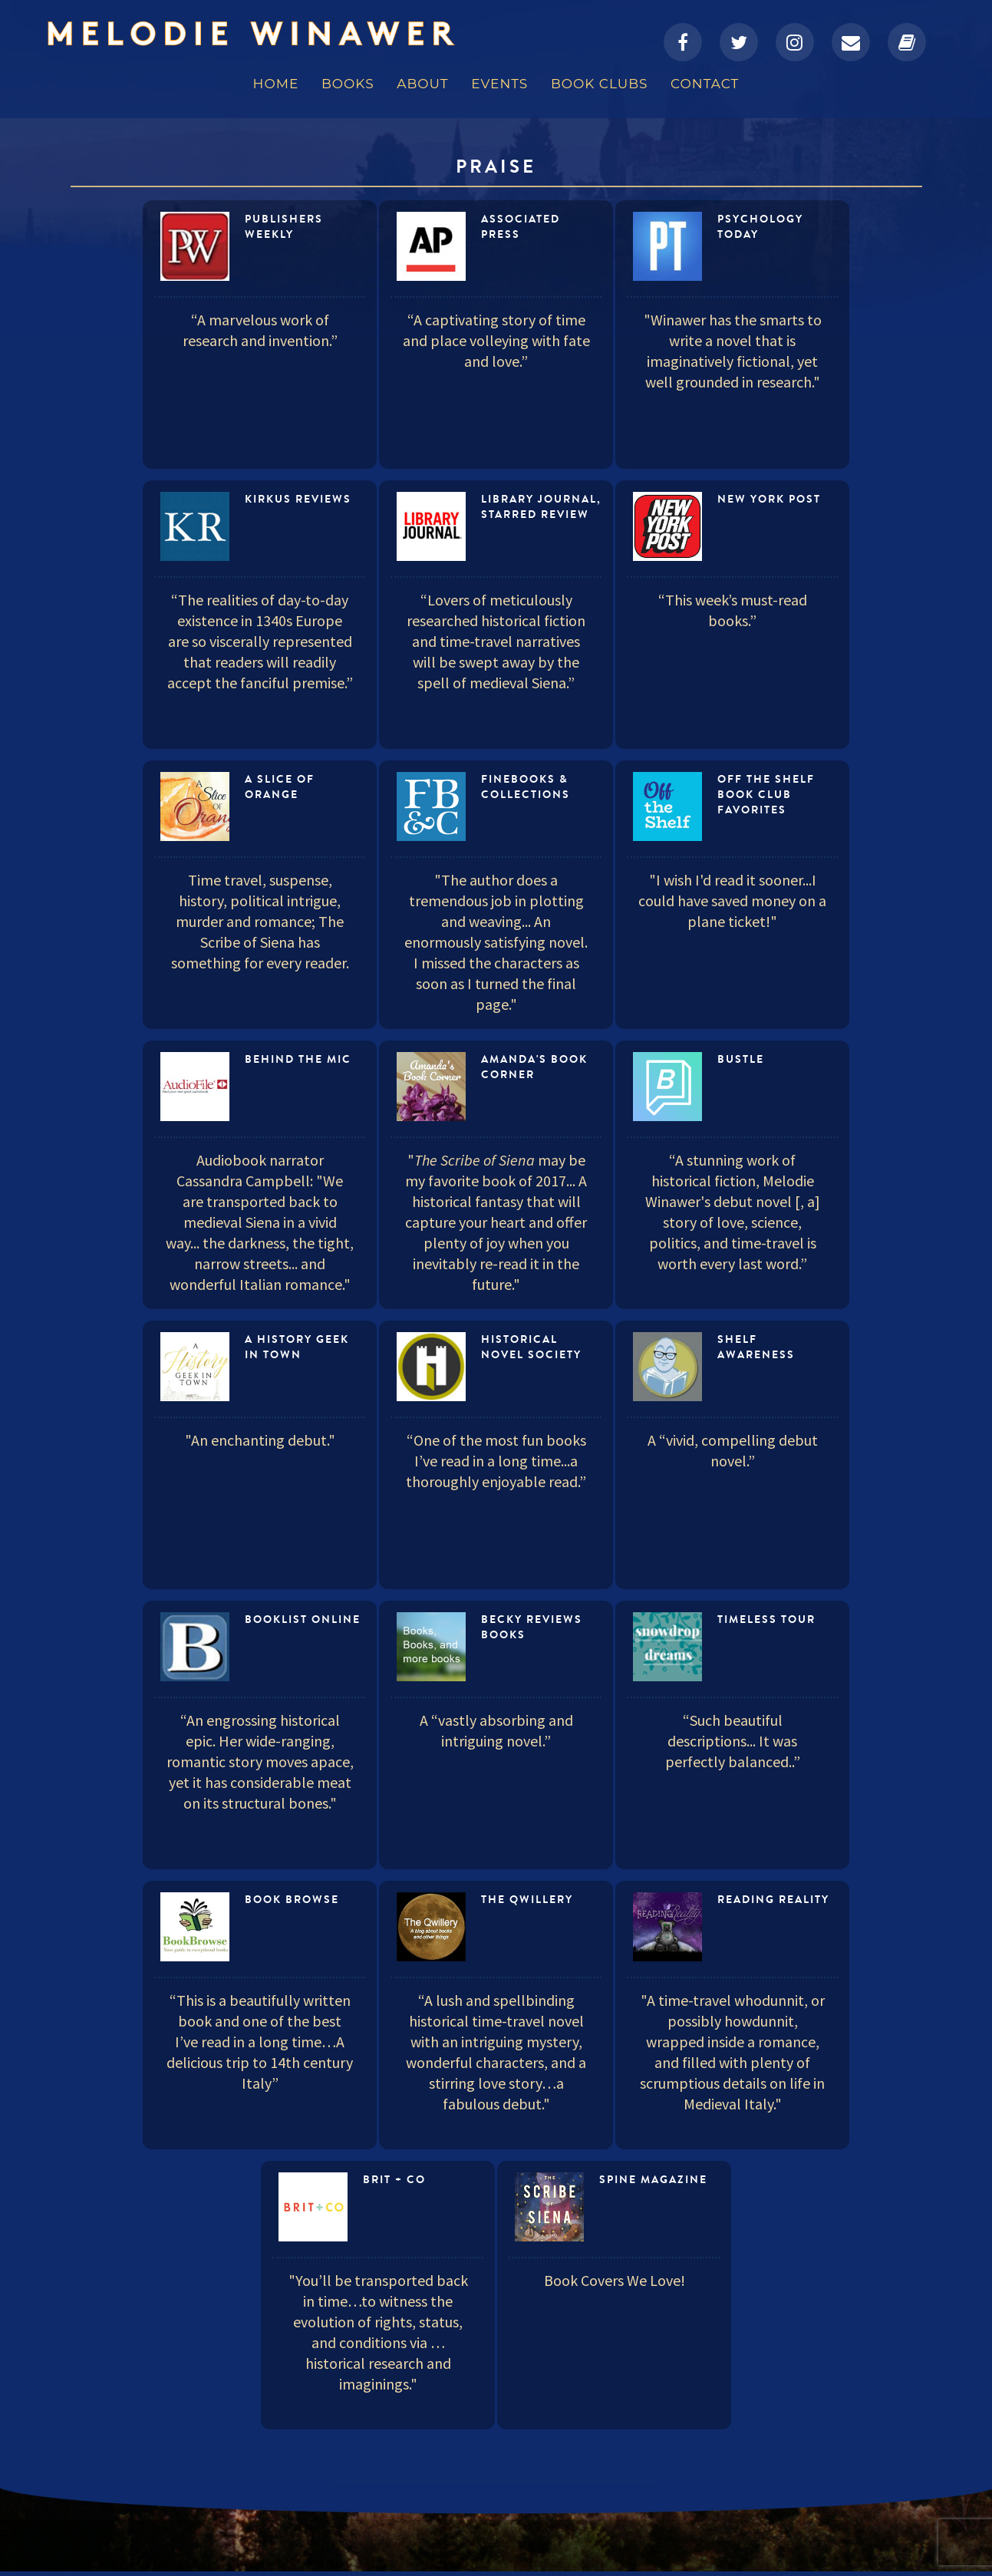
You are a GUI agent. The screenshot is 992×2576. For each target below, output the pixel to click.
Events (499, 83)
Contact (705, 83)
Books (347, 83)
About (422, 83)
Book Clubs (599, 83)
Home (276, 83)
